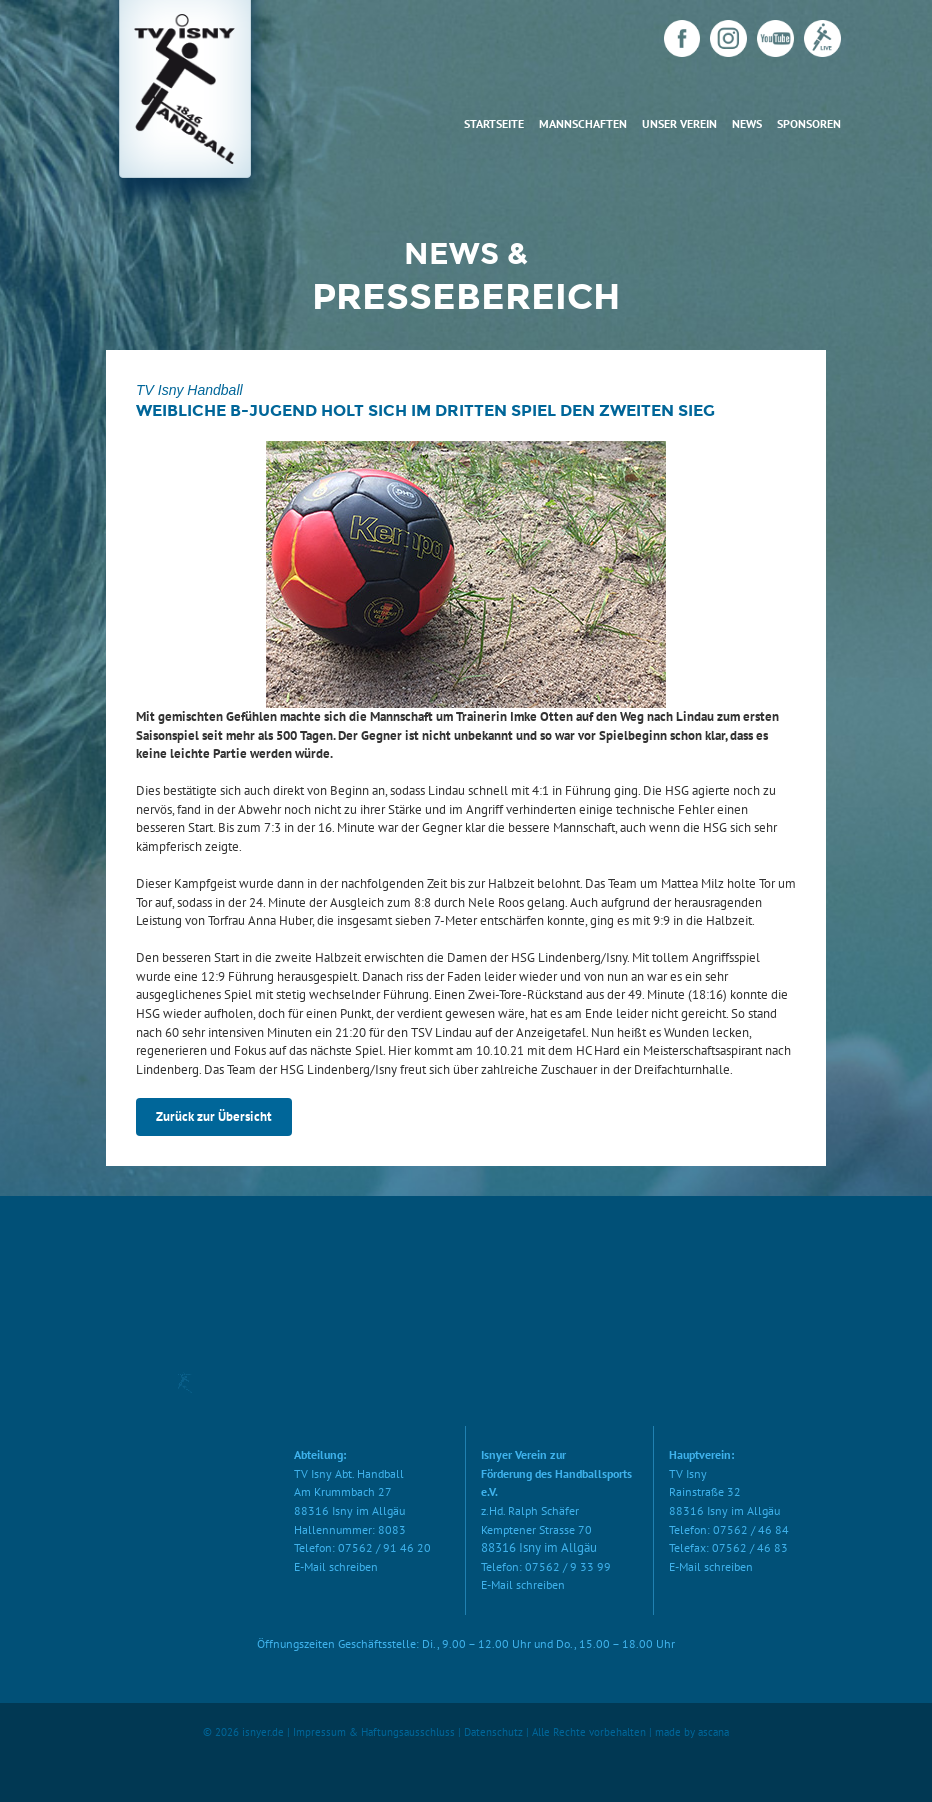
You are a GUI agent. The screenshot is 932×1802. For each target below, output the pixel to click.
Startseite (494, 123)
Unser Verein (679, 123)
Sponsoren (809, 123)
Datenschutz (493, 1732)
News (747, 123)
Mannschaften (583, 123)
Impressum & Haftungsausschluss (374, 1732)
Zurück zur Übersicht (214, 1116)
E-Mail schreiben (336, 1566)
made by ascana (692, 1732)
